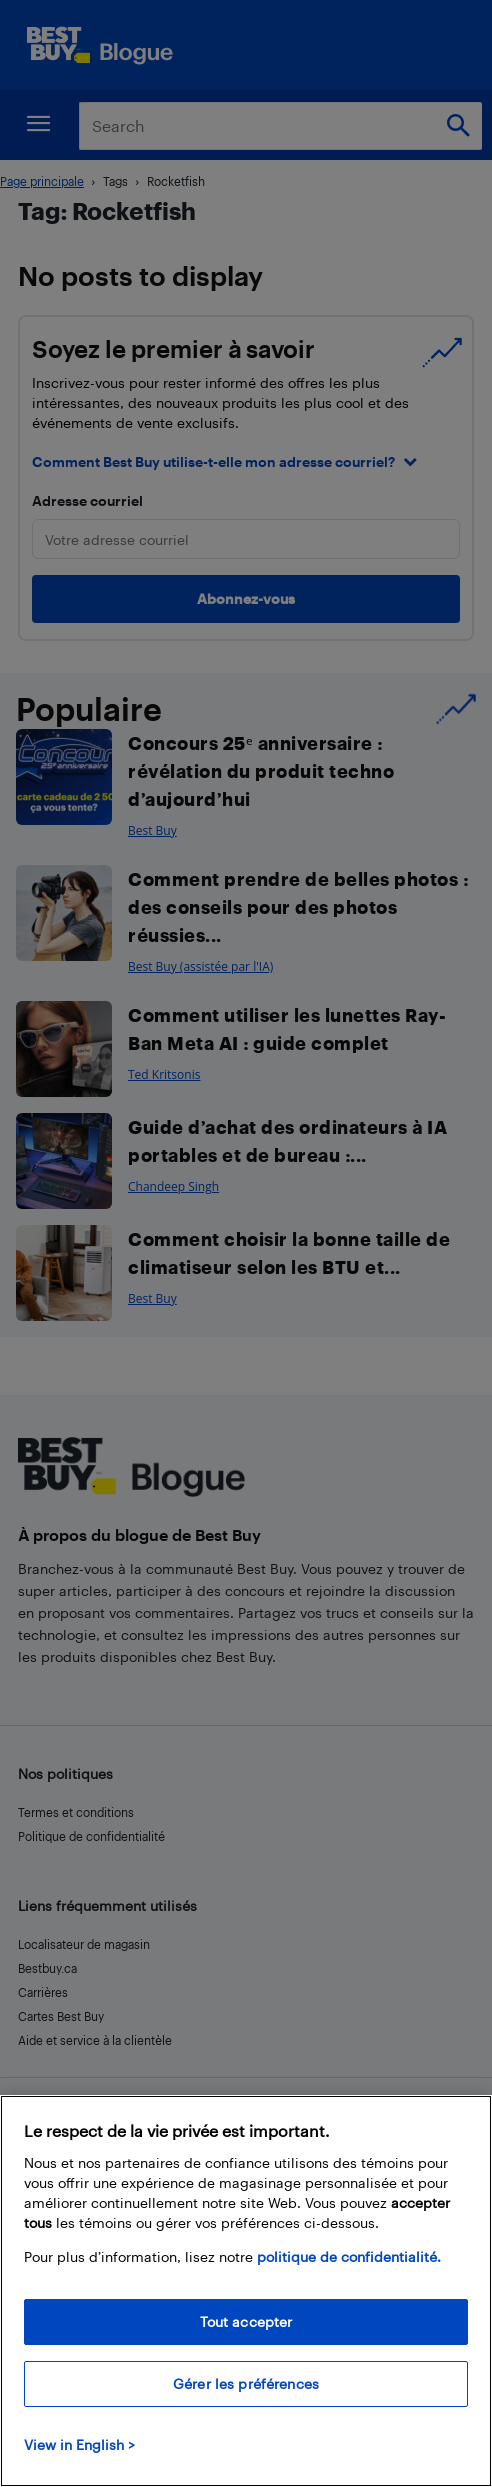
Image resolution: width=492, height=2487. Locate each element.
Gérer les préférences (246, 2404)
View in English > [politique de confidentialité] (79, 2465)
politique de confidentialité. (349, 2277)
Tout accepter (246, 2342)
